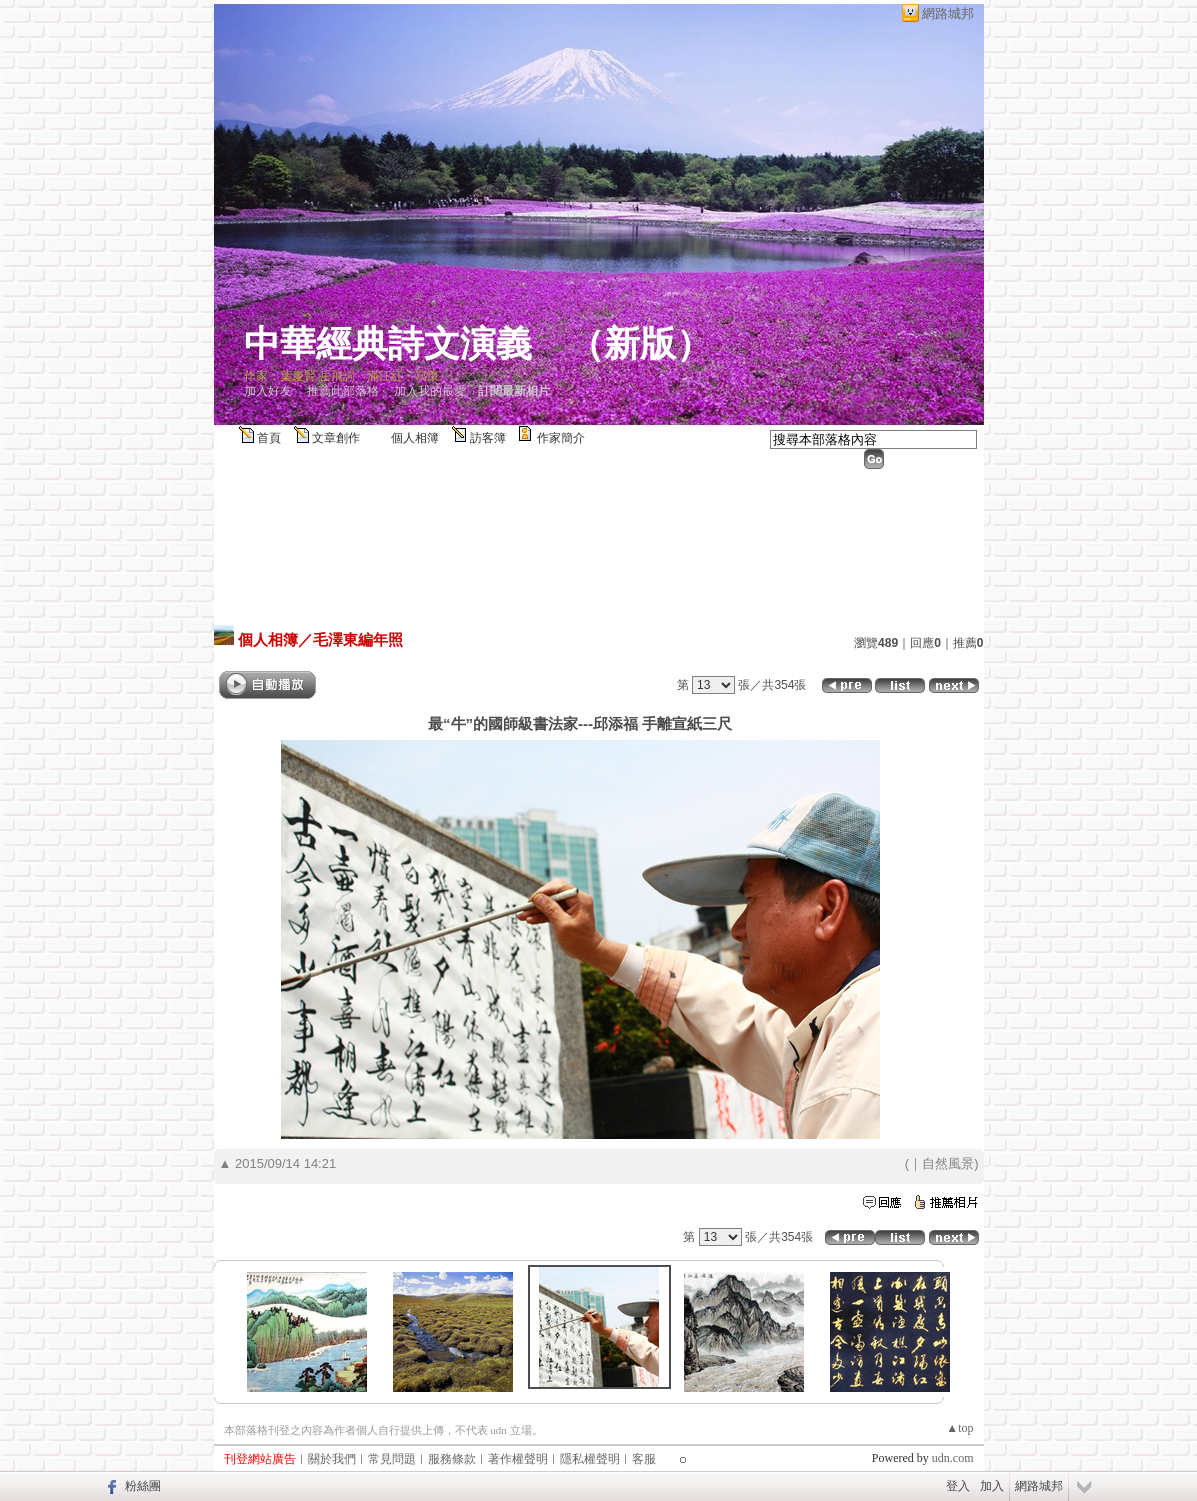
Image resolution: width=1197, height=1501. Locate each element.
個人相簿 (415, 438)
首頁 (269, 438)
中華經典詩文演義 (388, 344)
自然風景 (948, 1163)
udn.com (953, 1458)
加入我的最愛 (430, 391)
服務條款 (452, 1459)
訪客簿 (488, 438)
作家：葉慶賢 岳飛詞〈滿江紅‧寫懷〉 (347, 376)
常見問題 (392, 1459)
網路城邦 (948, 13)
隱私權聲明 (590, 1459)
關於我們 (332, 1459)
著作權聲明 (518, 1459)
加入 (992, 1486)
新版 (640, 344)
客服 (644, 1459)
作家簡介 (561, 438)
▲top (959, 1428)
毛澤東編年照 (358, 639)
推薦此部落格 (343, 391)
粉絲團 (143, 1486)
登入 (958, 1486)
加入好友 (268, 391)
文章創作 (336, 438)
